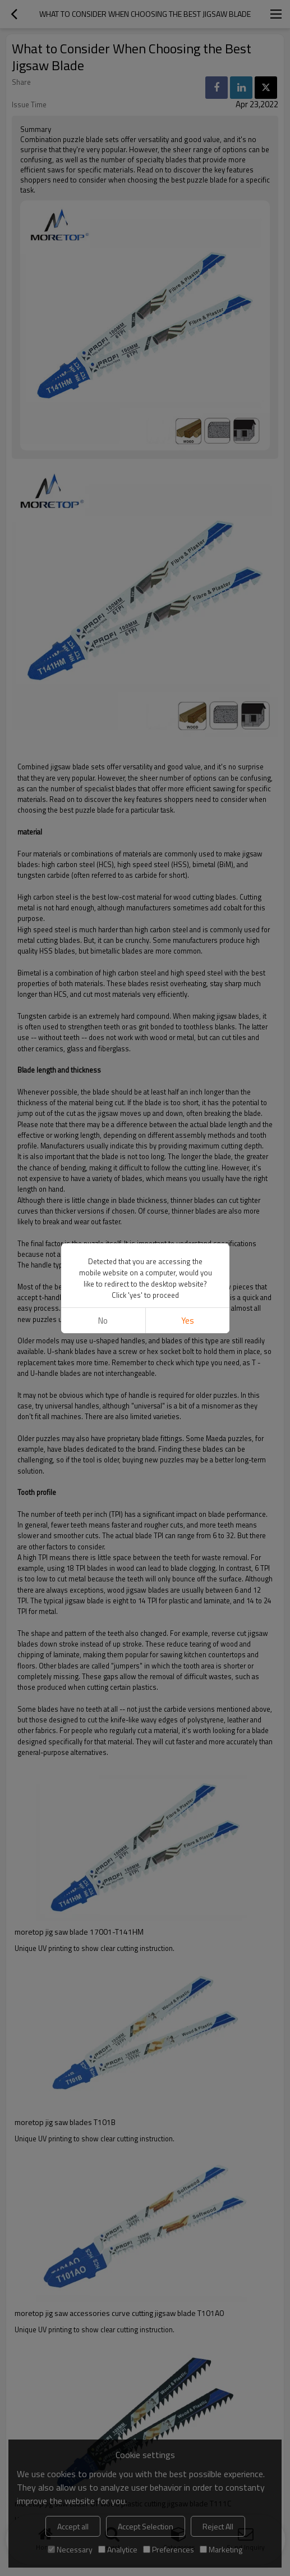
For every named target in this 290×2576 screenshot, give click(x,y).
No (103, 1320)
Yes (187, 1320)
